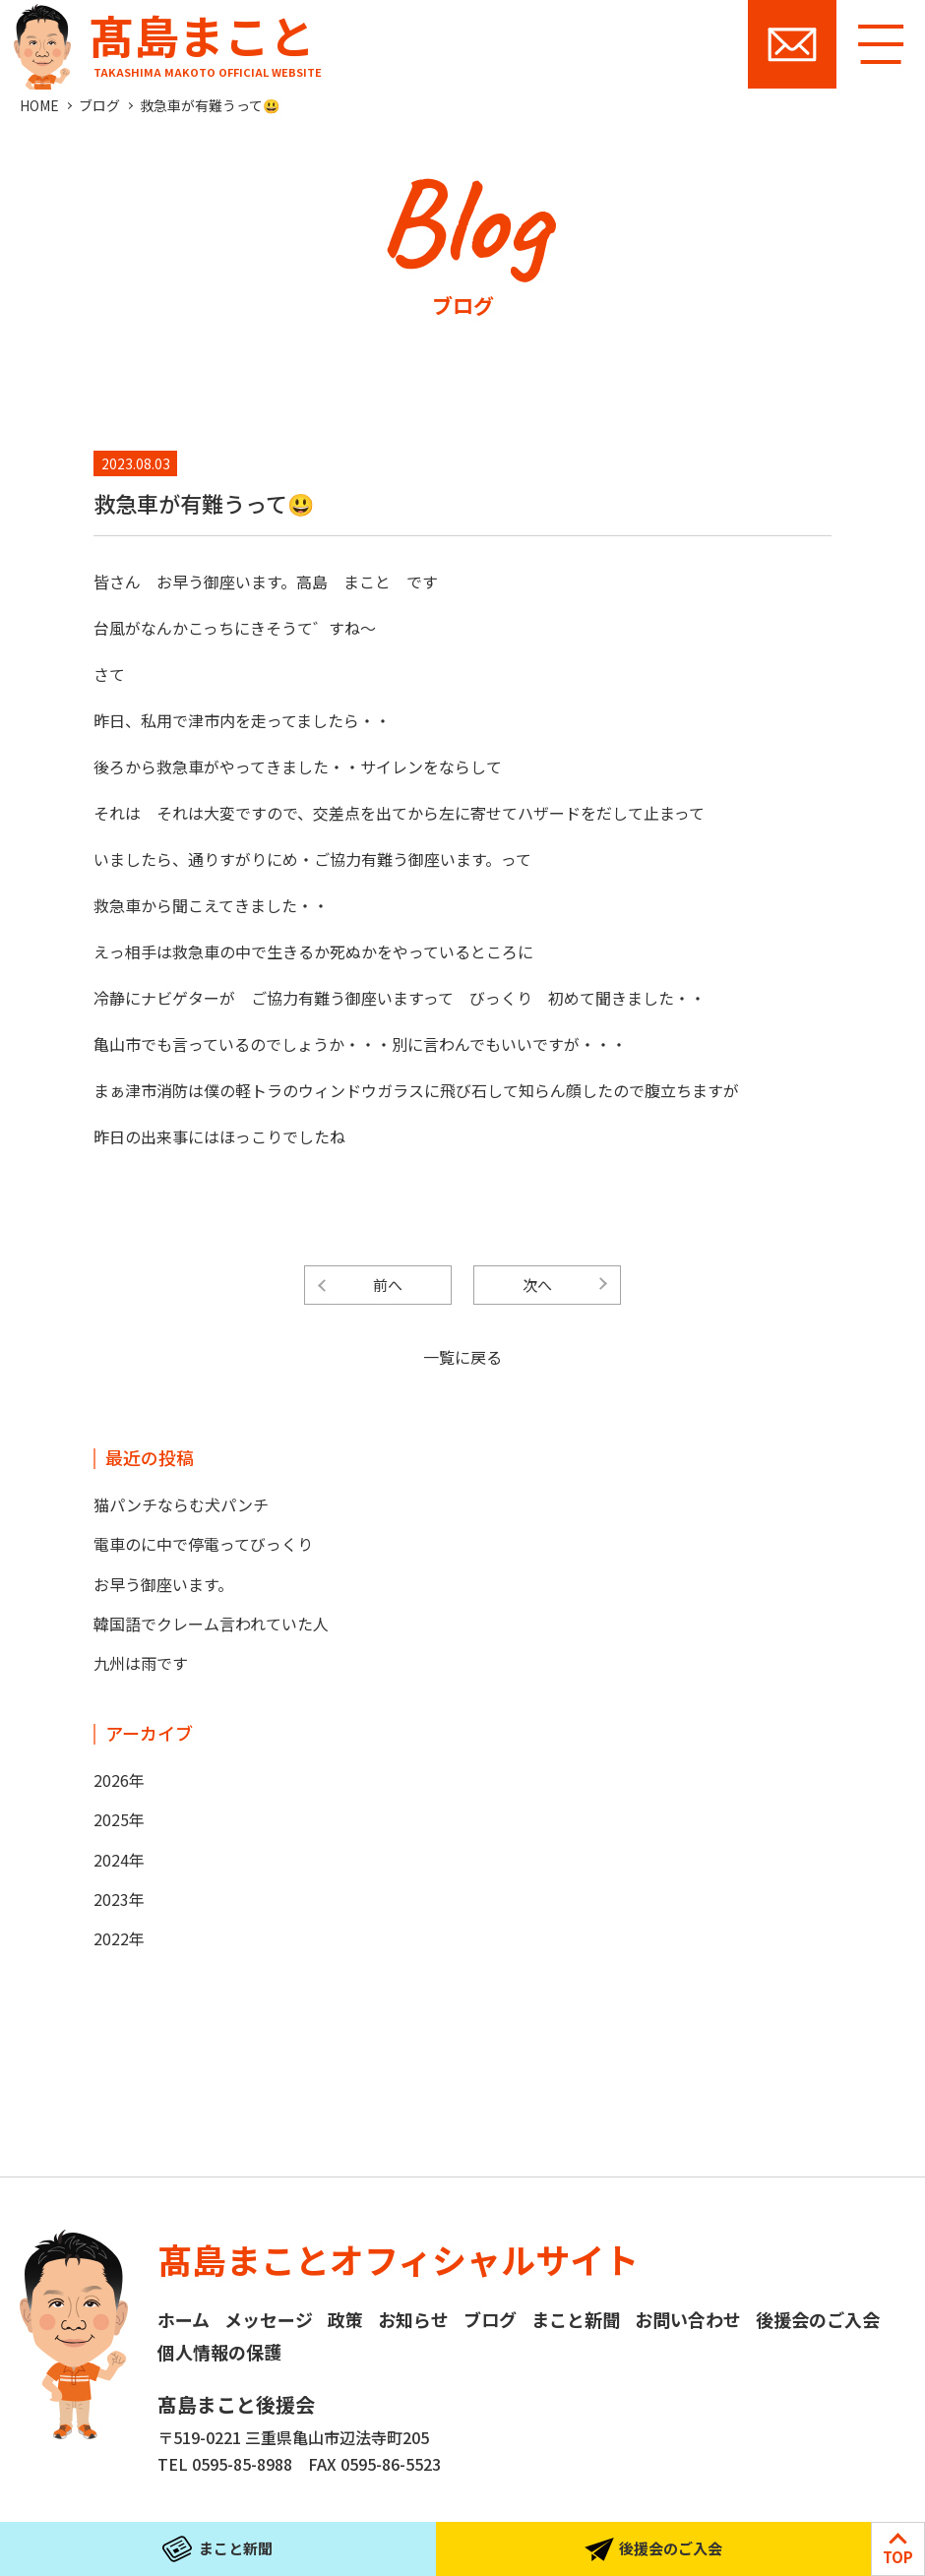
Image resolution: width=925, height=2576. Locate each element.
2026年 (119, 1780)
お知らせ (413, 2319)
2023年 (119, 1899)
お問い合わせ (792, 44)
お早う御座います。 (163, 1584)
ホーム (183, 2319)
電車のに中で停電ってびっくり (203, 1544)
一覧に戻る (462, 1357)
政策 (345, 2319)
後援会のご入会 (818, 2319)
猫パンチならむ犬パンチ (181, 1504)
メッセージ (268, 2319)
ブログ (99, 105)
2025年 (119, 1819)
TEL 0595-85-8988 (224, 2464)
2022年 (119, 1938)
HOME (39, 105)
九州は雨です (140, 1663)
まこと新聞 (575, 2319)
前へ (387, 1284)
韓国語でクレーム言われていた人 (211, 1623)
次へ (537, 1284)
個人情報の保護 (219, 2351)
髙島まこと (163, 40)
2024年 (119, 1859)
